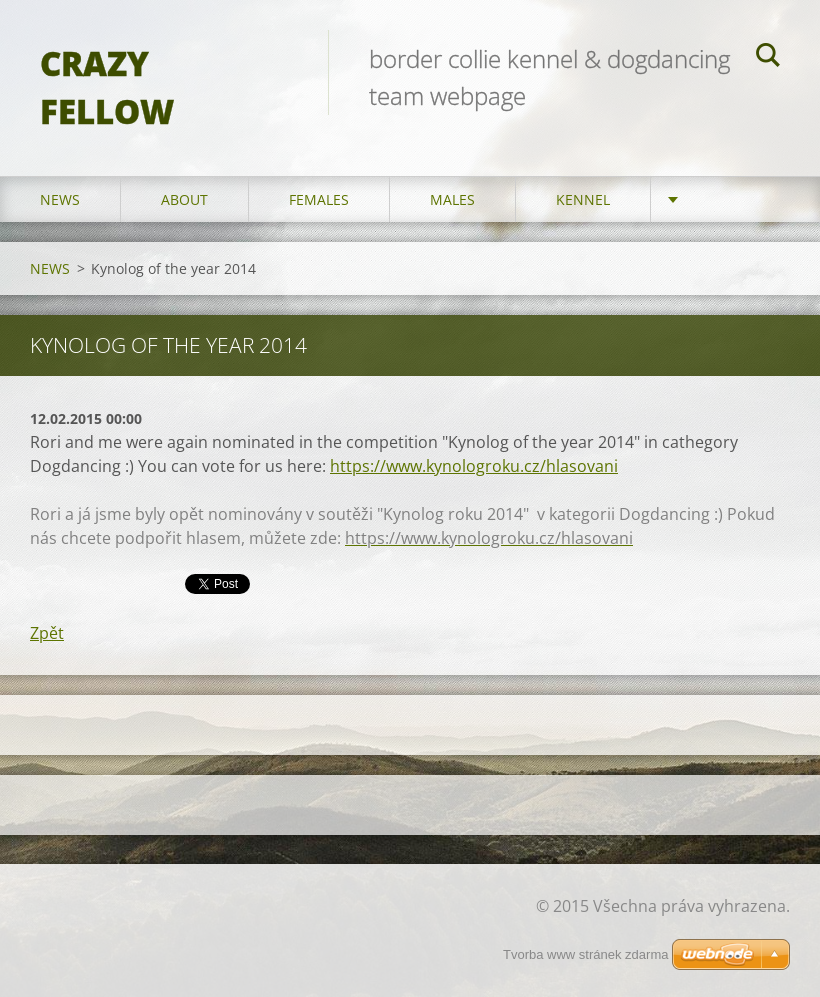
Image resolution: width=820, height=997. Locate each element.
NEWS (60, 199)
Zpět (47, 633)
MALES (452, 199)
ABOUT (184, 199)
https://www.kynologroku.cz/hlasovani (474, 466)
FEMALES (319, 199)
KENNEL (583, 199)
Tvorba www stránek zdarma (585, 954)
